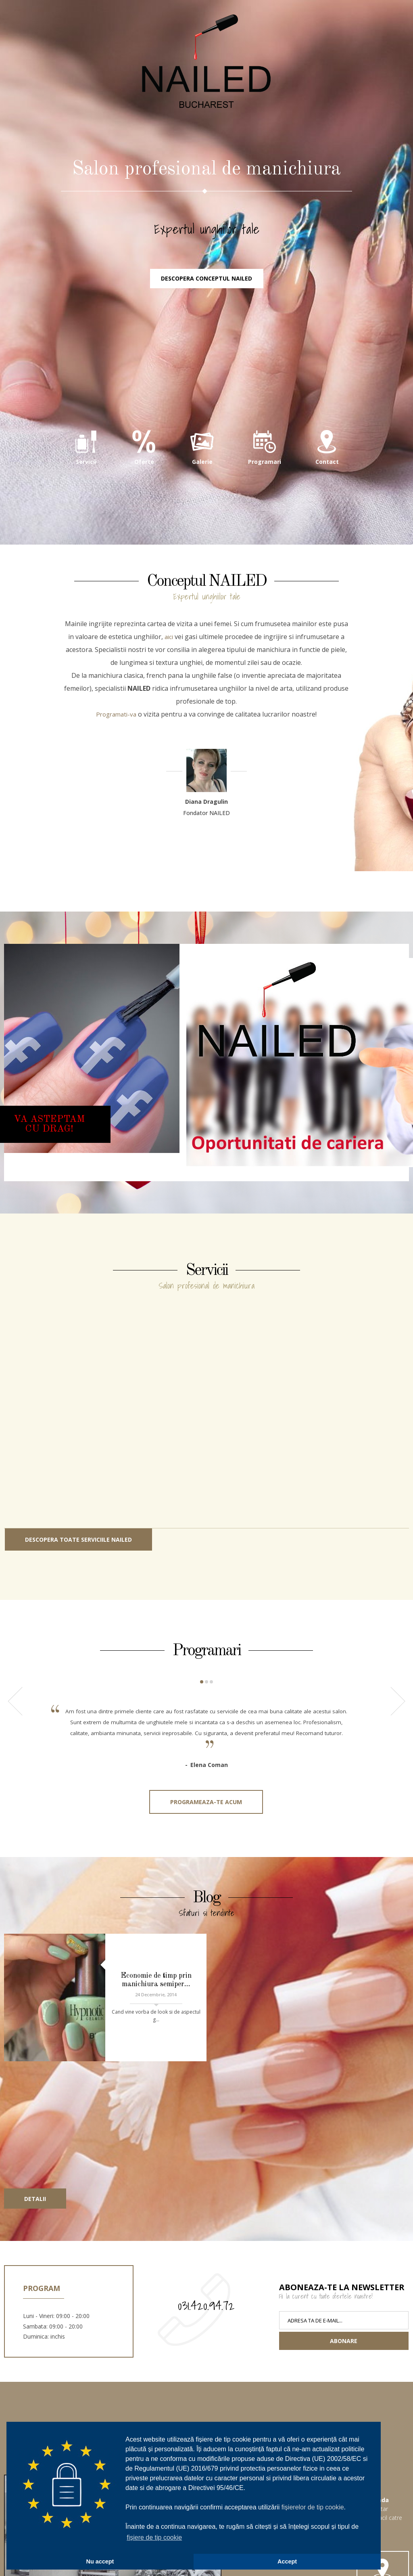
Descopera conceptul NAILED (206, 321)
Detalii (35, 2170)
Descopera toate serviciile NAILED (78, 1583)
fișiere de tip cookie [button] (154, 2537)
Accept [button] (287, 2561)
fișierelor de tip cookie (313, 2507)
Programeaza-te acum (206, 1857)
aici (169, 680)
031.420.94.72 (206, 2276)
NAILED (206, 89)
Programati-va (116, 757)
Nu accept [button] (100, 2561)
